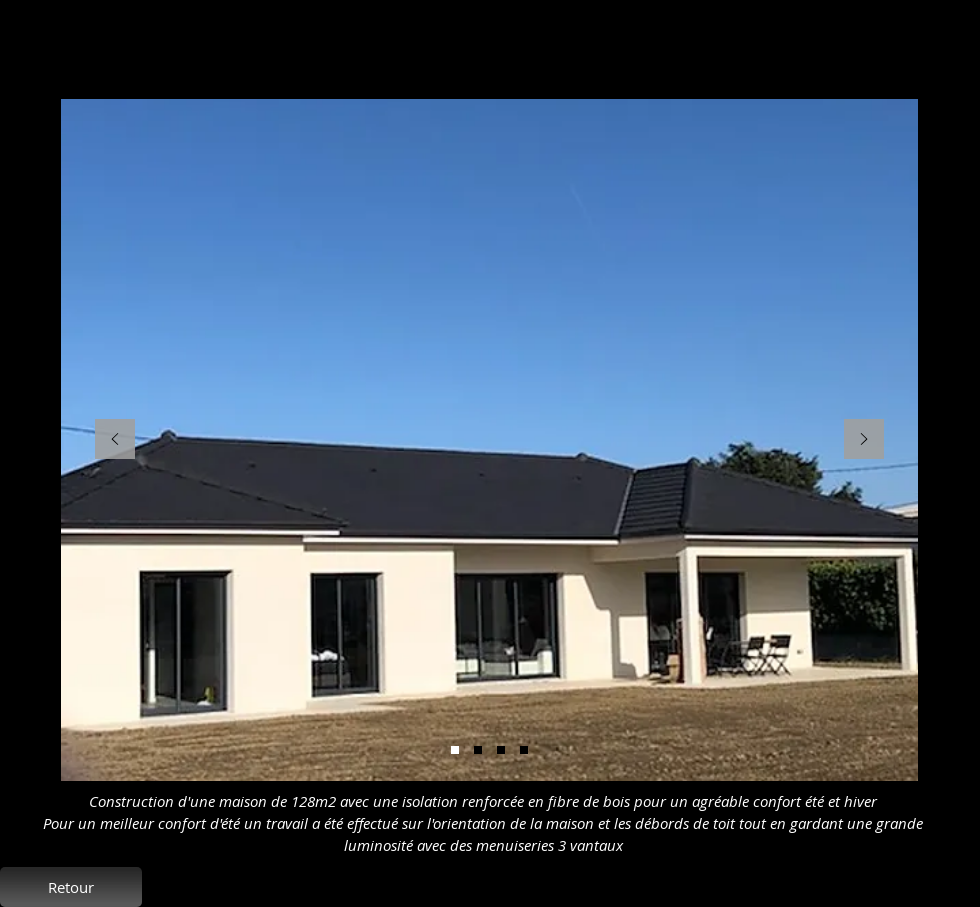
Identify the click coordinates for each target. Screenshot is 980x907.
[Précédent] (115, 440)
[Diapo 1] (524, 750)
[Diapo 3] (501, 750)
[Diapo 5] (455, 750)
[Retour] (71, 887)
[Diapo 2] (478, 750)
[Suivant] (864, 440)
